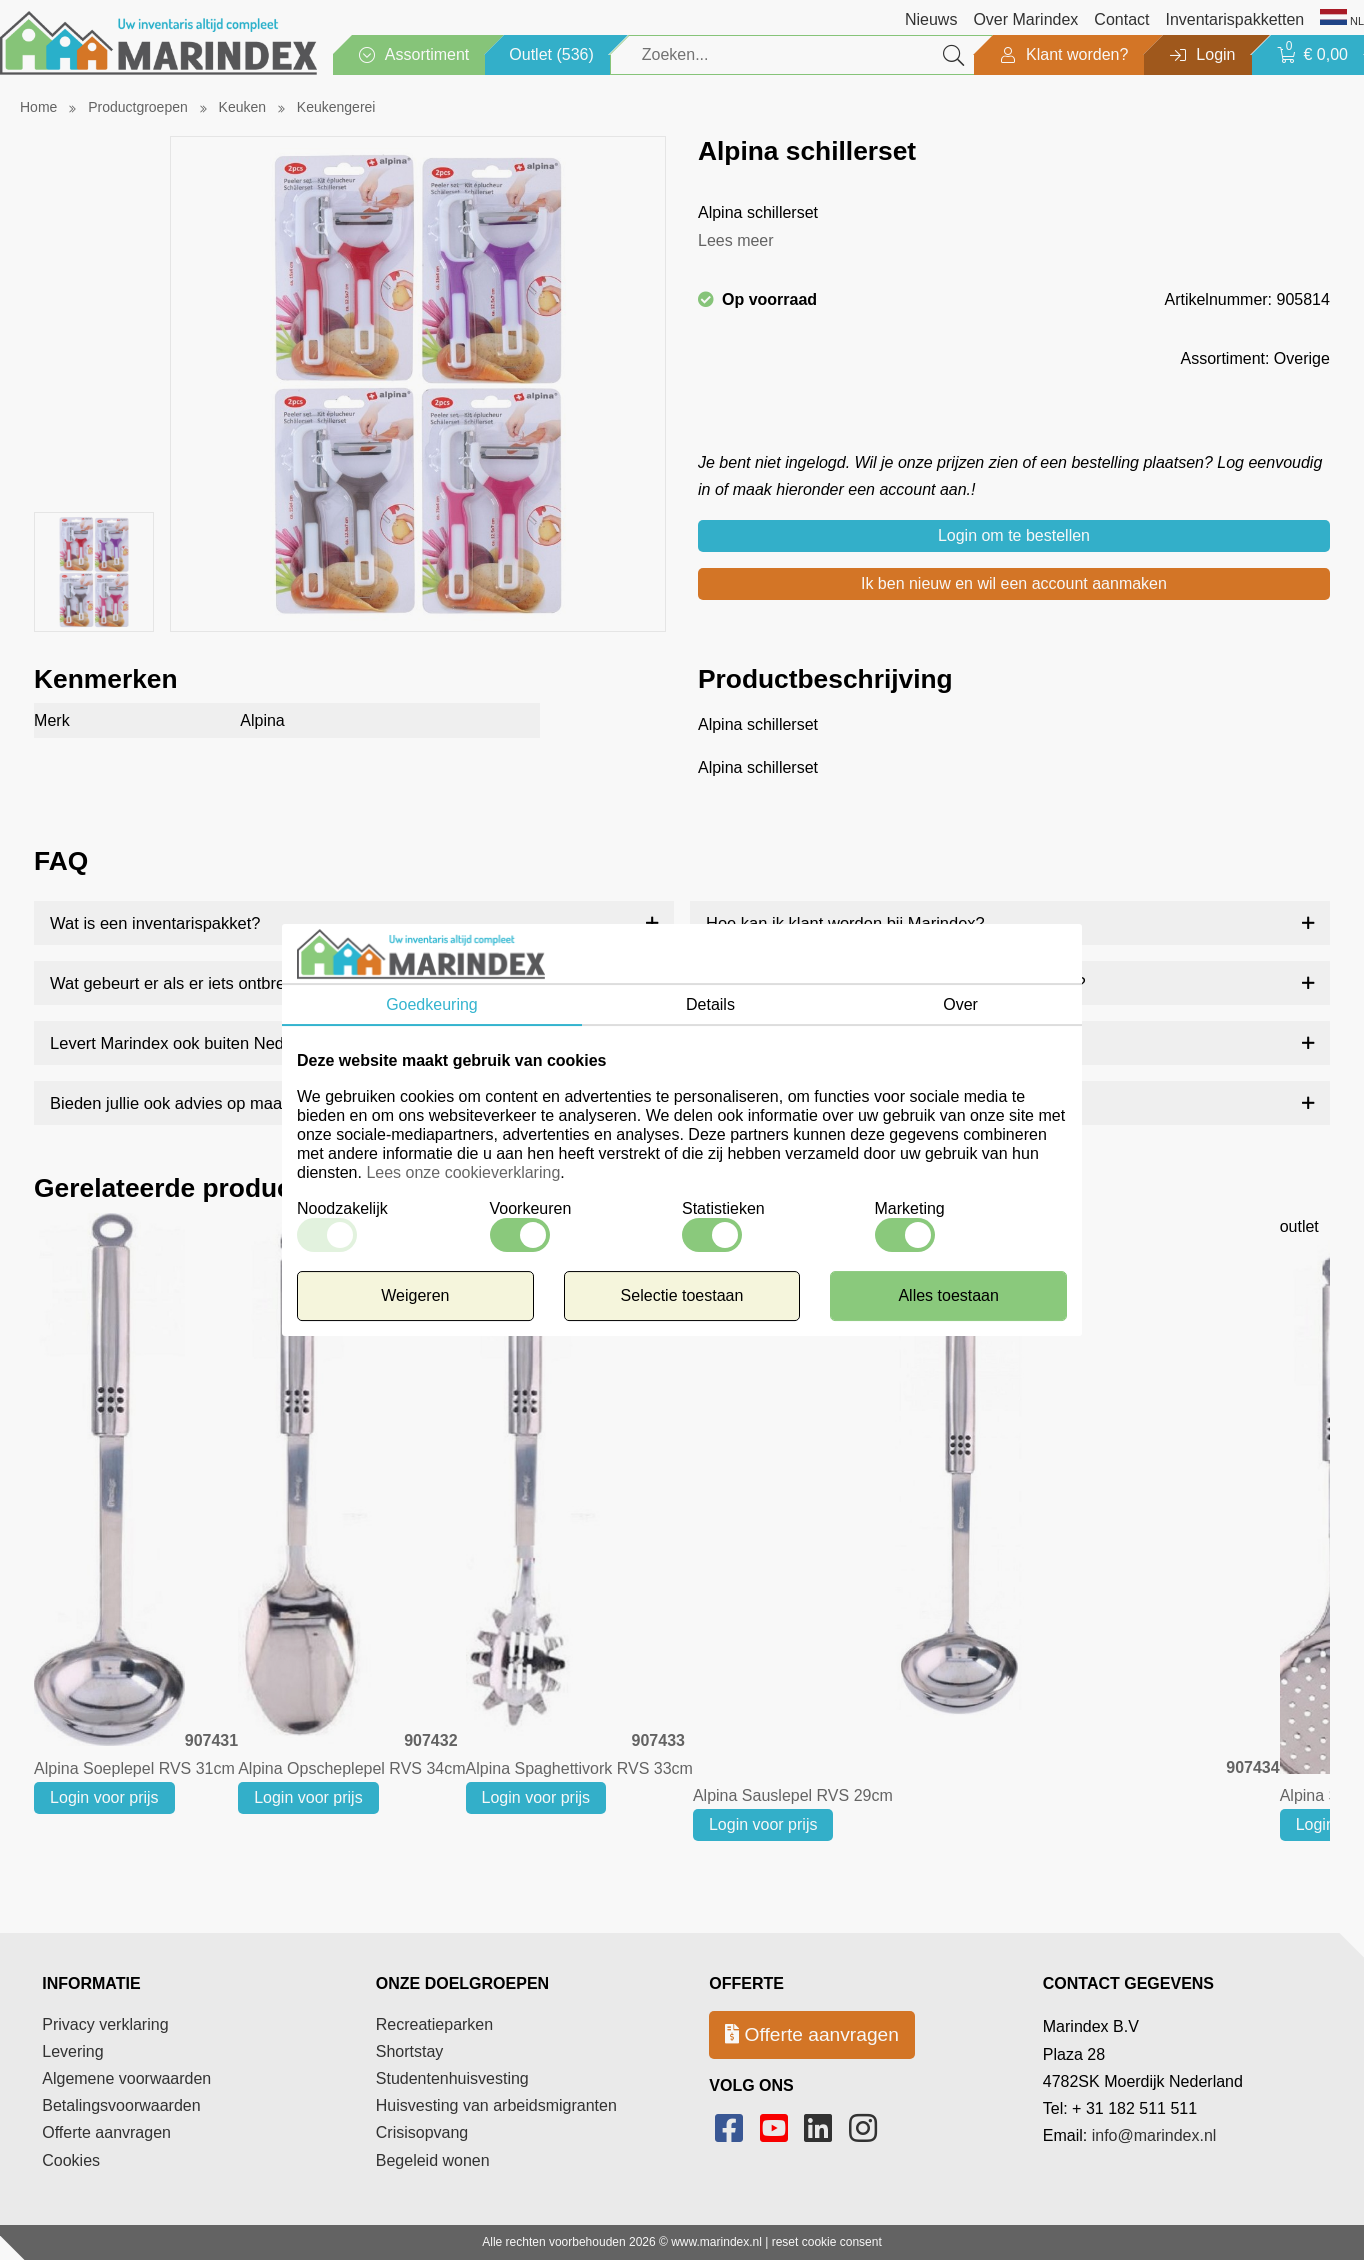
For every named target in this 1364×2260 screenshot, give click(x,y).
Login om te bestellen (1014, 535)
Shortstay (410, 2051)
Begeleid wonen (433, 2160)
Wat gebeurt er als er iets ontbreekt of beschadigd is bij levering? (287, 983)
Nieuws (931, 19)
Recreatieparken (434, 2024)
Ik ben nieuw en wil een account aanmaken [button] (1014, 583)
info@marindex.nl (1154, 2135)
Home (38, 107)
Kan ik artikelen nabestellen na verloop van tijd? (880, 1103)
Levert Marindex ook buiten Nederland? (194, 1043)
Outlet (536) (551, 54)
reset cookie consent (827, 2242)
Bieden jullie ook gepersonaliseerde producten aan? (896, 983)
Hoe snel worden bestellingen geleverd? (853, 1043)
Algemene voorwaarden (126, 2078)
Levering (72, 2051)
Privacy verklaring (105, 2024)
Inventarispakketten (1234, 19)
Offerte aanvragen (106, 2132)
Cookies (71, 2160)
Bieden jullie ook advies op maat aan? (189, 1103)
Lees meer (736, 240)
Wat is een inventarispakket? (155, 923)
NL (1342, 19)
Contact (1121, 19)
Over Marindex (1025, 19)
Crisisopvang (422, 2132)
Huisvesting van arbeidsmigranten (496, 2105)
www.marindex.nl (716, 2242)
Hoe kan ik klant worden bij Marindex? (845, 923)
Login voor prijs (104, 1797)
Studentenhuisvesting (452, 2078)
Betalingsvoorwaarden (121, 2105)
